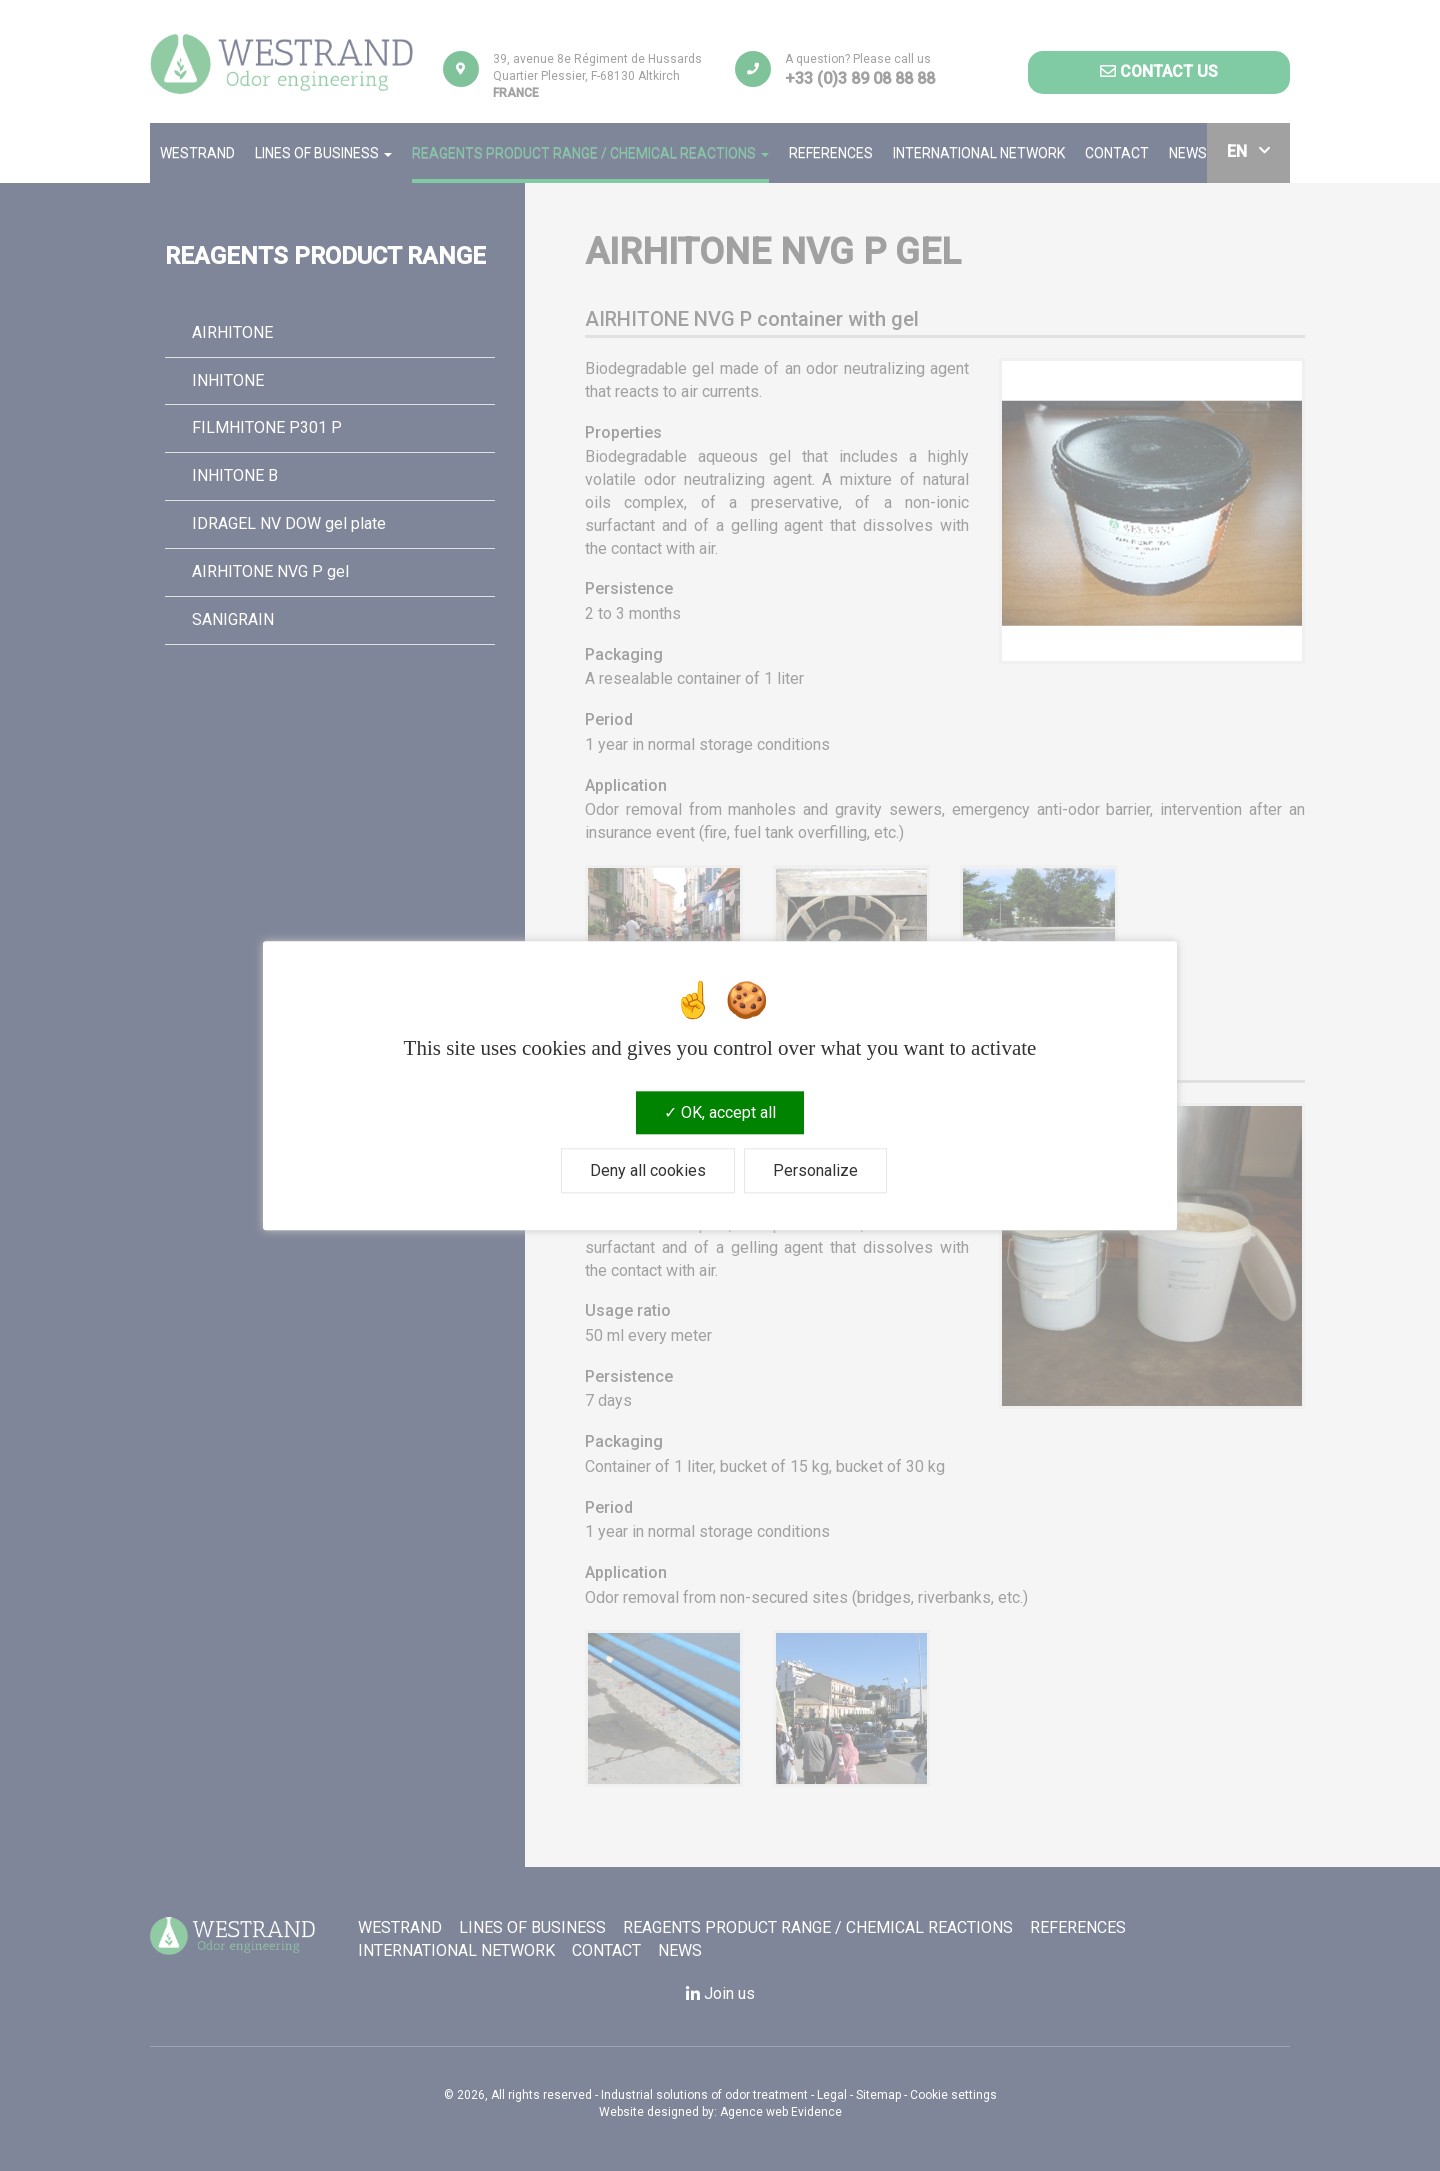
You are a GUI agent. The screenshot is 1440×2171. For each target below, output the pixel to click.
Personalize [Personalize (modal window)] (815, 1170)
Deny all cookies (648, 1170)
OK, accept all (720, 1112)
